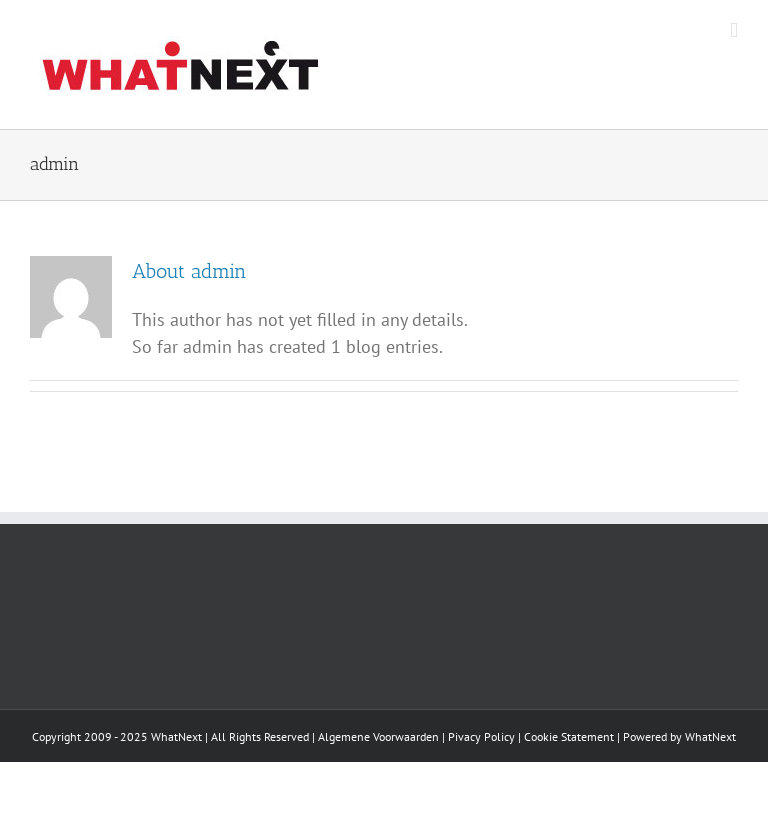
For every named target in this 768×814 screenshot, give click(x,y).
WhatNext (710, 736)
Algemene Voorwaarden (378, 736)
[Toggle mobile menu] (734, 30)
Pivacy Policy (481, 736)
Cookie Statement (569, 736)
